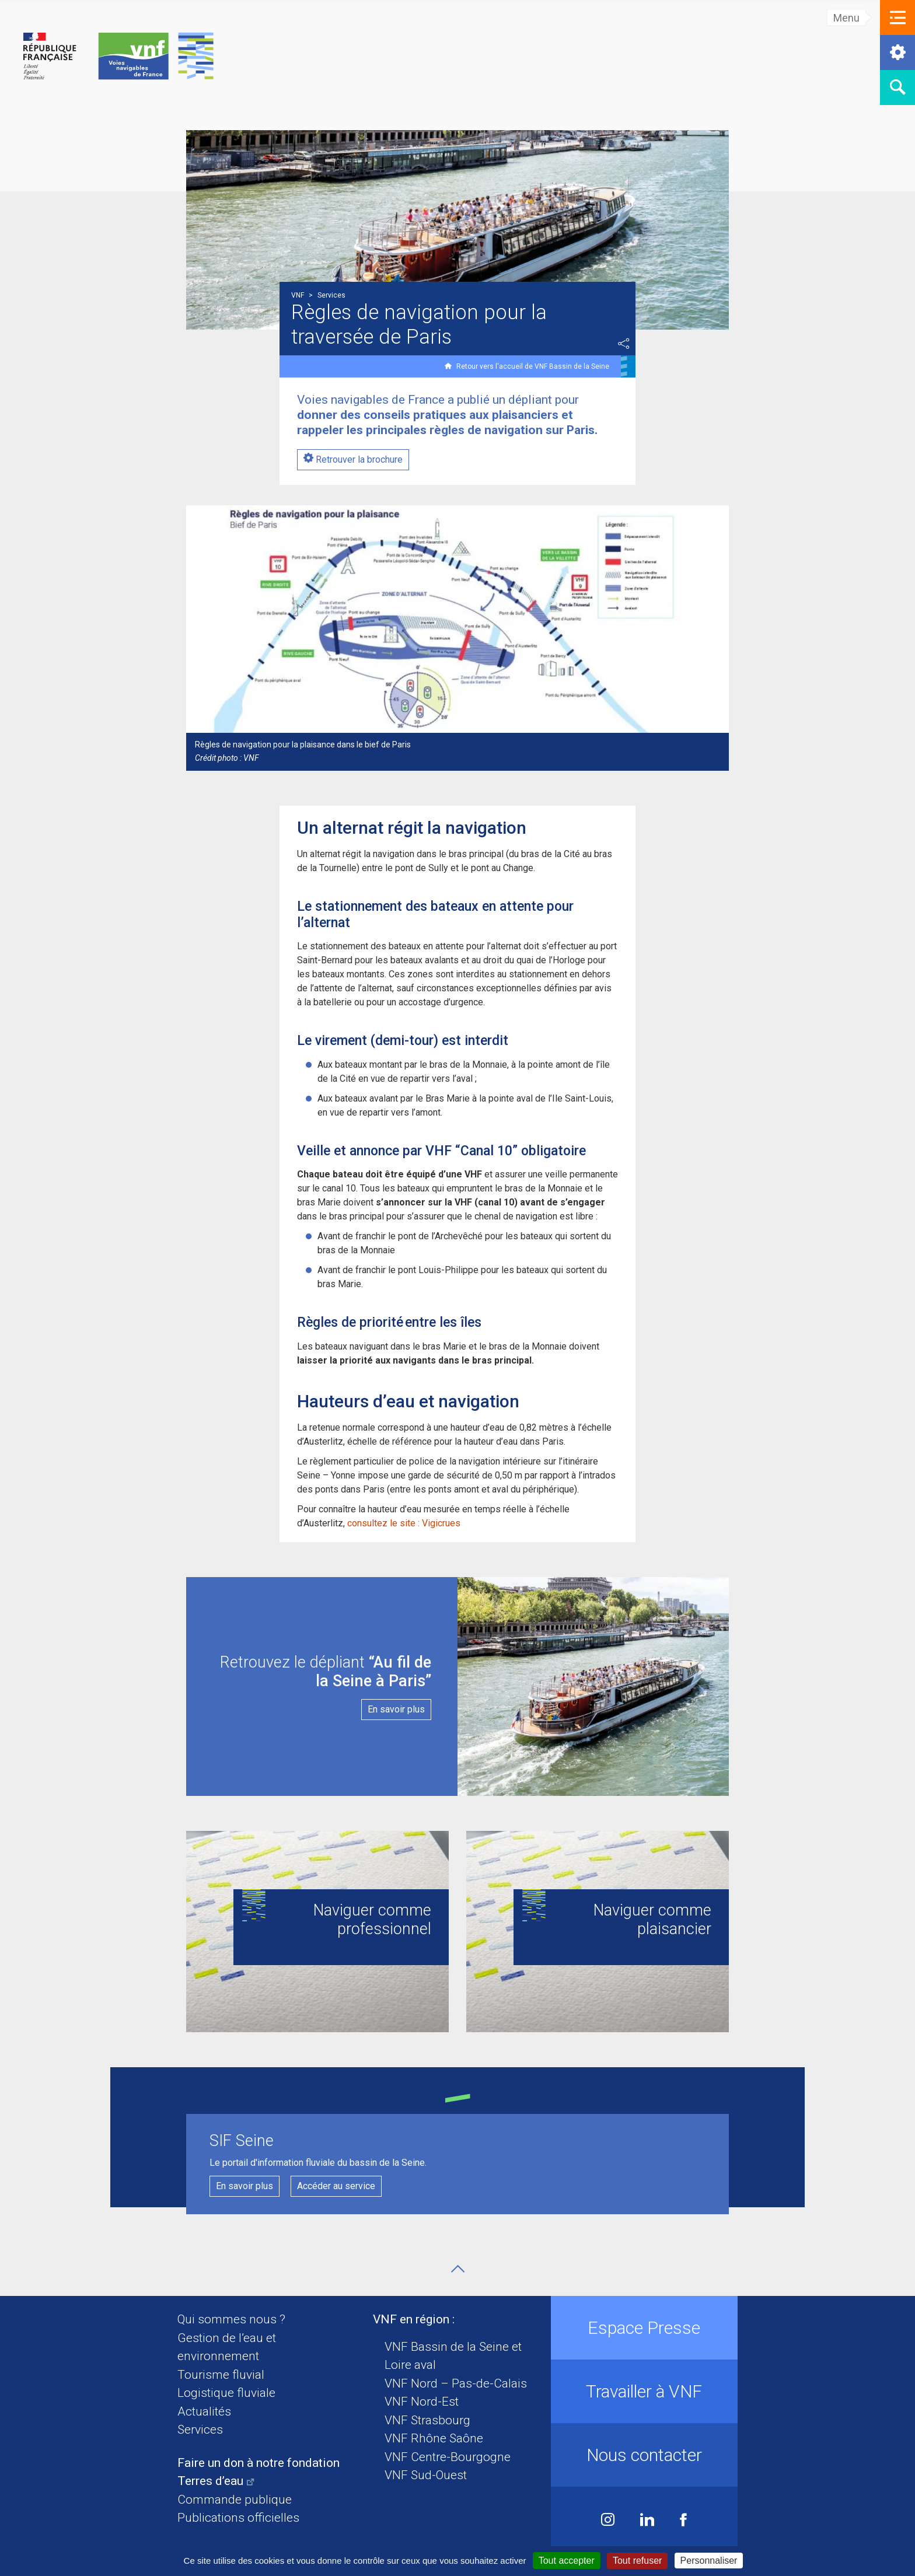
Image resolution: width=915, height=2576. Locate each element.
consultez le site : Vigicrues (405, 1523)
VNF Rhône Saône (434, 2438)
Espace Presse (644, 2328)
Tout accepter (567, 2560)
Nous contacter (644, 2455)
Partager (623, 343)
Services (200, 2430)
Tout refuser (637, 2560)
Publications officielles (238, 2518)
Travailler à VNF (644, 2391)
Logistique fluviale (226, 2393)
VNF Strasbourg (427, 2420)
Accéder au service (336, 2185)
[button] (897, 17)
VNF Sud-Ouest (426, 2475)
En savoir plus (244, 2185)
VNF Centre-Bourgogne (448, 2457)
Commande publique (234, 2500)
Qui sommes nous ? (231, 2319)
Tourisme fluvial (220, 2375)
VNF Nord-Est (422, 2402)
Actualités (204, 2411)
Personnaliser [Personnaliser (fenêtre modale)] (709, 2560)
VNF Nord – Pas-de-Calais (456, 2383)
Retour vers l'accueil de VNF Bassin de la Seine (532, 366)
